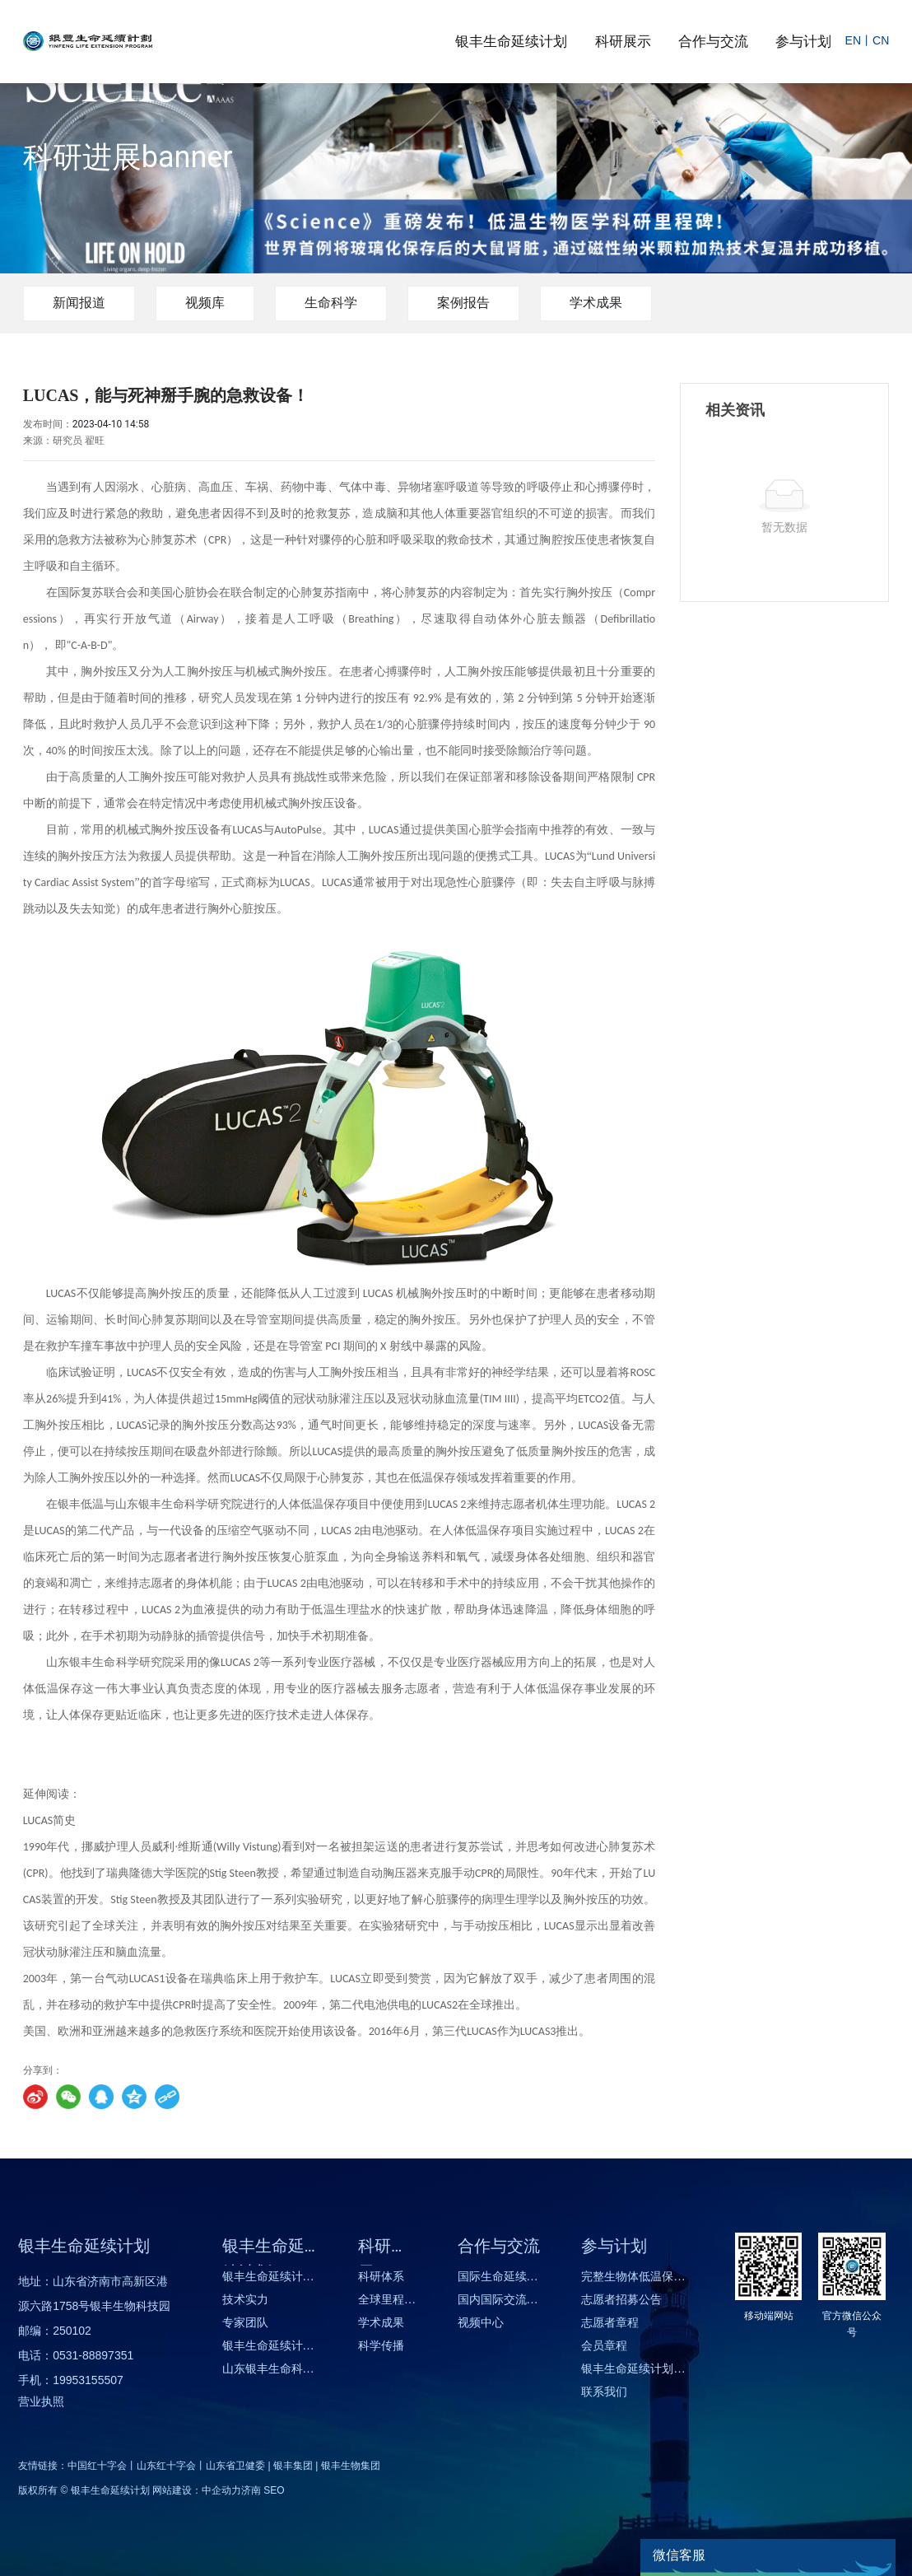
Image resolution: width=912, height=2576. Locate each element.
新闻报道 (79, 302)
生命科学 (331, 302)
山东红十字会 (166, 2465)
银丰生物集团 (350, 2465)
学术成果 (596, 302)
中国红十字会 (97, 2465)
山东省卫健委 (235, 2465)
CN (880, 40)
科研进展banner (128, 158)
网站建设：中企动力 (196, 2490)
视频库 (205, 302)
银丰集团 (293, 2465)
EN (853, 40)
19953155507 (88, 2380)
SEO (273, 2490)
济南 (251, 2490)
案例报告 (463, 302)
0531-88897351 (93, 2355)
